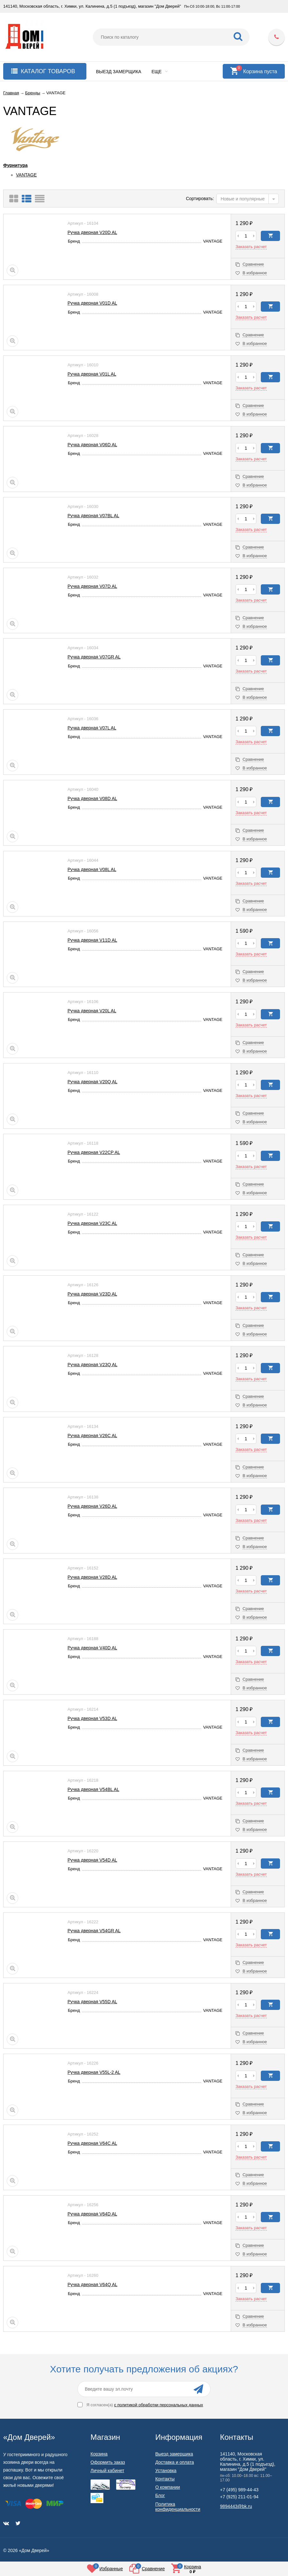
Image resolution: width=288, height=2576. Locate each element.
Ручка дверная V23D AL (92, 1293)
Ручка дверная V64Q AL (92, 2284)
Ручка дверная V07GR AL (94, 656)
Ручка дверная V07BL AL (93, 515)
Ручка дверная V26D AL (92, 1506)
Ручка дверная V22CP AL (94, 1152)
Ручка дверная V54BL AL (93, 1789)
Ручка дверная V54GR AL (94, 1930)
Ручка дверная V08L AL (92, 869)
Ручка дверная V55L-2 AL (94, 2072)
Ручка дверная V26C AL (92, 1435)
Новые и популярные (242, 198)
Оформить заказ (108, 2462)
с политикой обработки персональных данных (158, 2404)
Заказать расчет (251, 246)
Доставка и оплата (174, 2462)
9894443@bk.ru (236, 2506)
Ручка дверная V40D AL (92, 1647)
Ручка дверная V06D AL (92, 444)
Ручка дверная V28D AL (92, 1577)
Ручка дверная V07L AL (92, 727)
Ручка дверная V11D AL (92, 940)
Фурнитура (15, 165)
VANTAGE (26, 174)
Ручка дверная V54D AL (92, 1860)
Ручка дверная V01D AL (92, 303)
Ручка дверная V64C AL (92, 2143)
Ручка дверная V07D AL (92, 586)
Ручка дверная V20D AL (92, 232)
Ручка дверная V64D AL (92, 2213)
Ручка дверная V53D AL (92, 1718)
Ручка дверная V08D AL (92, 798)
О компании (167, 2487)
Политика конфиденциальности (177, 2507)
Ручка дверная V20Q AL (92, 1081)
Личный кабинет (107, 2470)
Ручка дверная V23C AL (92, 1223)
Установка (165, 2470)
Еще (159, 71)
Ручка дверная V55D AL (92, 2001)
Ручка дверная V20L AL (92, 1010)
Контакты (164, 2478)
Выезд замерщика (118, 71)
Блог (160, 2495)
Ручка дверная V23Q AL (92, 1364)
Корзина (99, 2453)
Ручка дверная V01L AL (92, 374)
